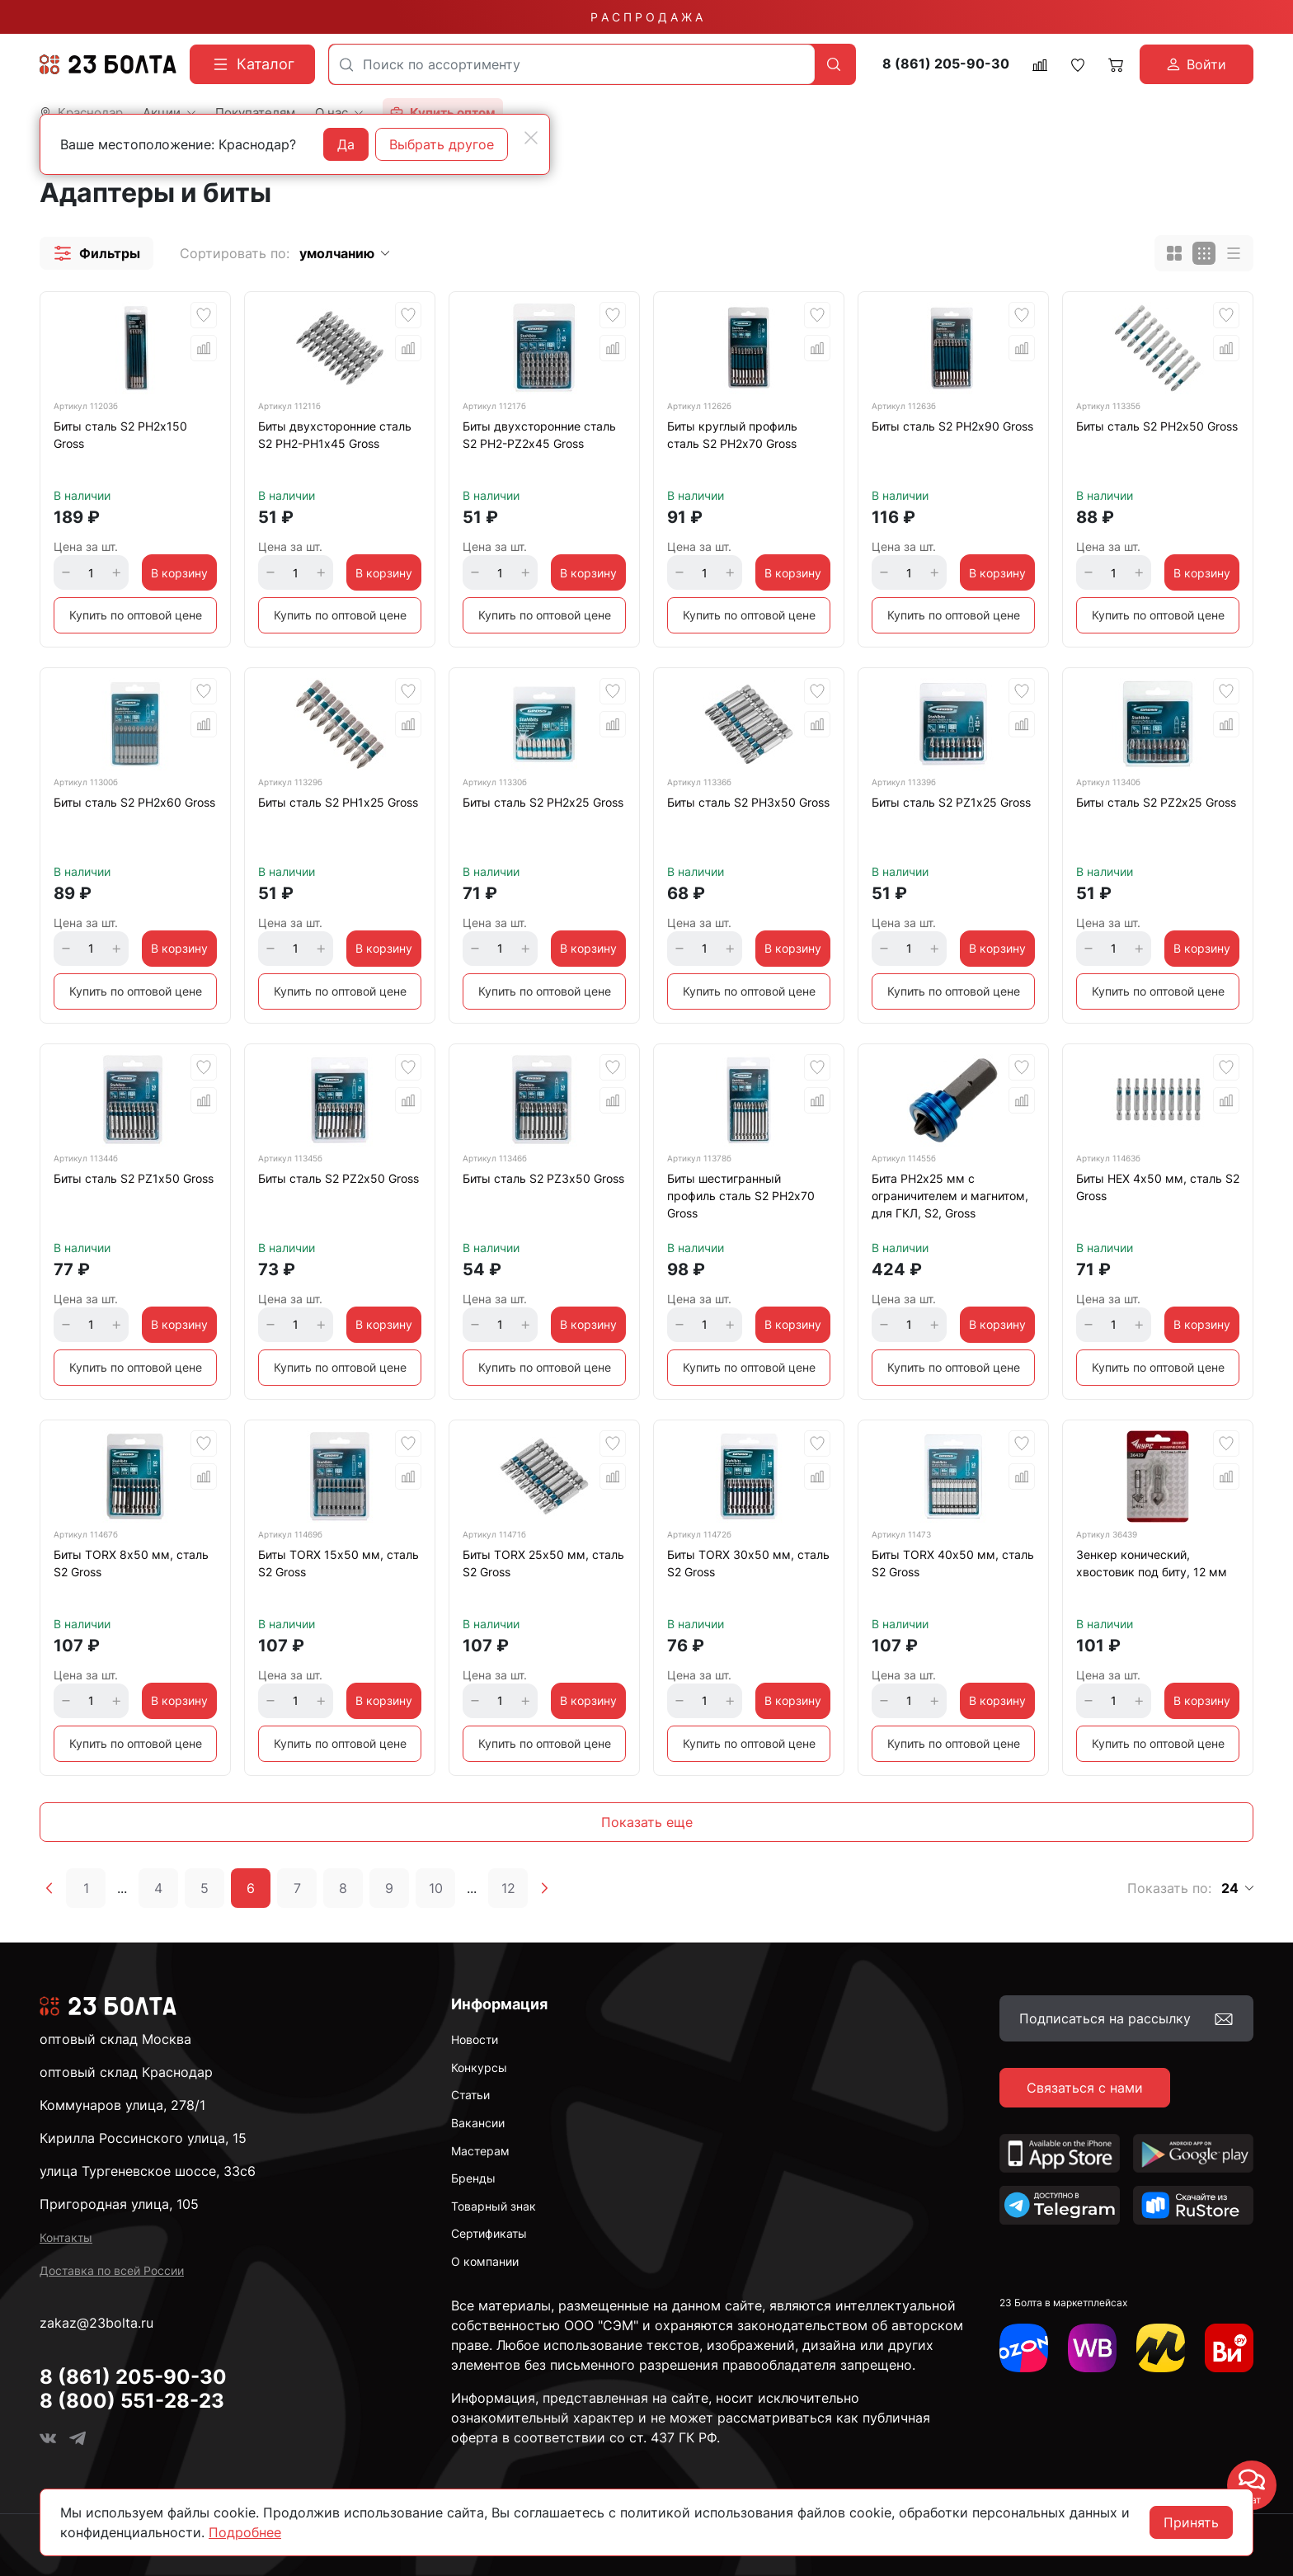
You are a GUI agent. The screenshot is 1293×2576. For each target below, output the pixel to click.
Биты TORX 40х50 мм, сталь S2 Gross (953, 1563)
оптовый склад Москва (115, 2039)
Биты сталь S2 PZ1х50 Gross (134, 1178)
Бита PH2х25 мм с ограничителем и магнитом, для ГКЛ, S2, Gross (950, 1195)
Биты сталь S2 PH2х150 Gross (120, 434)
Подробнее (245, 2532)
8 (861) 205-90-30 (945, 64)
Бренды (473, 2178)
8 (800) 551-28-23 (132, 2401)
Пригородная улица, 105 (119, 2204)
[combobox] (572, 64)
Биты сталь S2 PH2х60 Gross (134, 802)
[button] (96, 253)
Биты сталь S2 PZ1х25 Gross (951, 802)
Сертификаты (489, 2233)
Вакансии (478, 2123)
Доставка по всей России (112, 2270)
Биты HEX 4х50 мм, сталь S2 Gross (1157, 1187)
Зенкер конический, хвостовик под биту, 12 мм (1151, 1563)
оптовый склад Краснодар (126, 2072)
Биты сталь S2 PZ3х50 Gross (543, 1178)
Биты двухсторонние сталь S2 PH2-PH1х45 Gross (334, 434)
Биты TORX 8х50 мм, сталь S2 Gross (131, 1563)
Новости (474, 2039)
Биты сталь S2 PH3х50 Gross (748, 802)
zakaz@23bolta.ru (96, 2323)
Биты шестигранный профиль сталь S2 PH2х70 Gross (741, 1195)
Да (346, 144)
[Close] (531, 138)
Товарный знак (493, 2206)
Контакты (66, 2237)
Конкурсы (479, 2067)
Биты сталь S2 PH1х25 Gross (338, 802)
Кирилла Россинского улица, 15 (143, 2138)
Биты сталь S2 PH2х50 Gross (1157, 426)
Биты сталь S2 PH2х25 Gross (543, 802)
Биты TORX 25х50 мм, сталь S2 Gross (543, 1563)
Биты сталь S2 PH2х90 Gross (952, 426)
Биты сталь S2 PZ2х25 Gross (1156, 802)
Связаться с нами (1085, 2087)
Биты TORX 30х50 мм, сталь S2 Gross (748, 1563)
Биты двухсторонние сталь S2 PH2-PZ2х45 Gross (539, 434)
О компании (485, 2261)
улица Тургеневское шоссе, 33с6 (148, 2171)
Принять (1191, 2522)
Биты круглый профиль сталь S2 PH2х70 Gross (732, 434)
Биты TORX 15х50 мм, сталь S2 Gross (338, 1563)
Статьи (470, 2095)
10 (436, 1888)
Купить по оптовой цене (135, 615)
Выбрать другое (441, 144)
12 (508, 1888)
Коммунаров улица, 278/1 (122, 2105)
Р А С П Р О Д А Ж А (646, 17)
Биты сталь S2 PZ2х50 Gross (338, 1178)
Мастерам (480, 2151)
